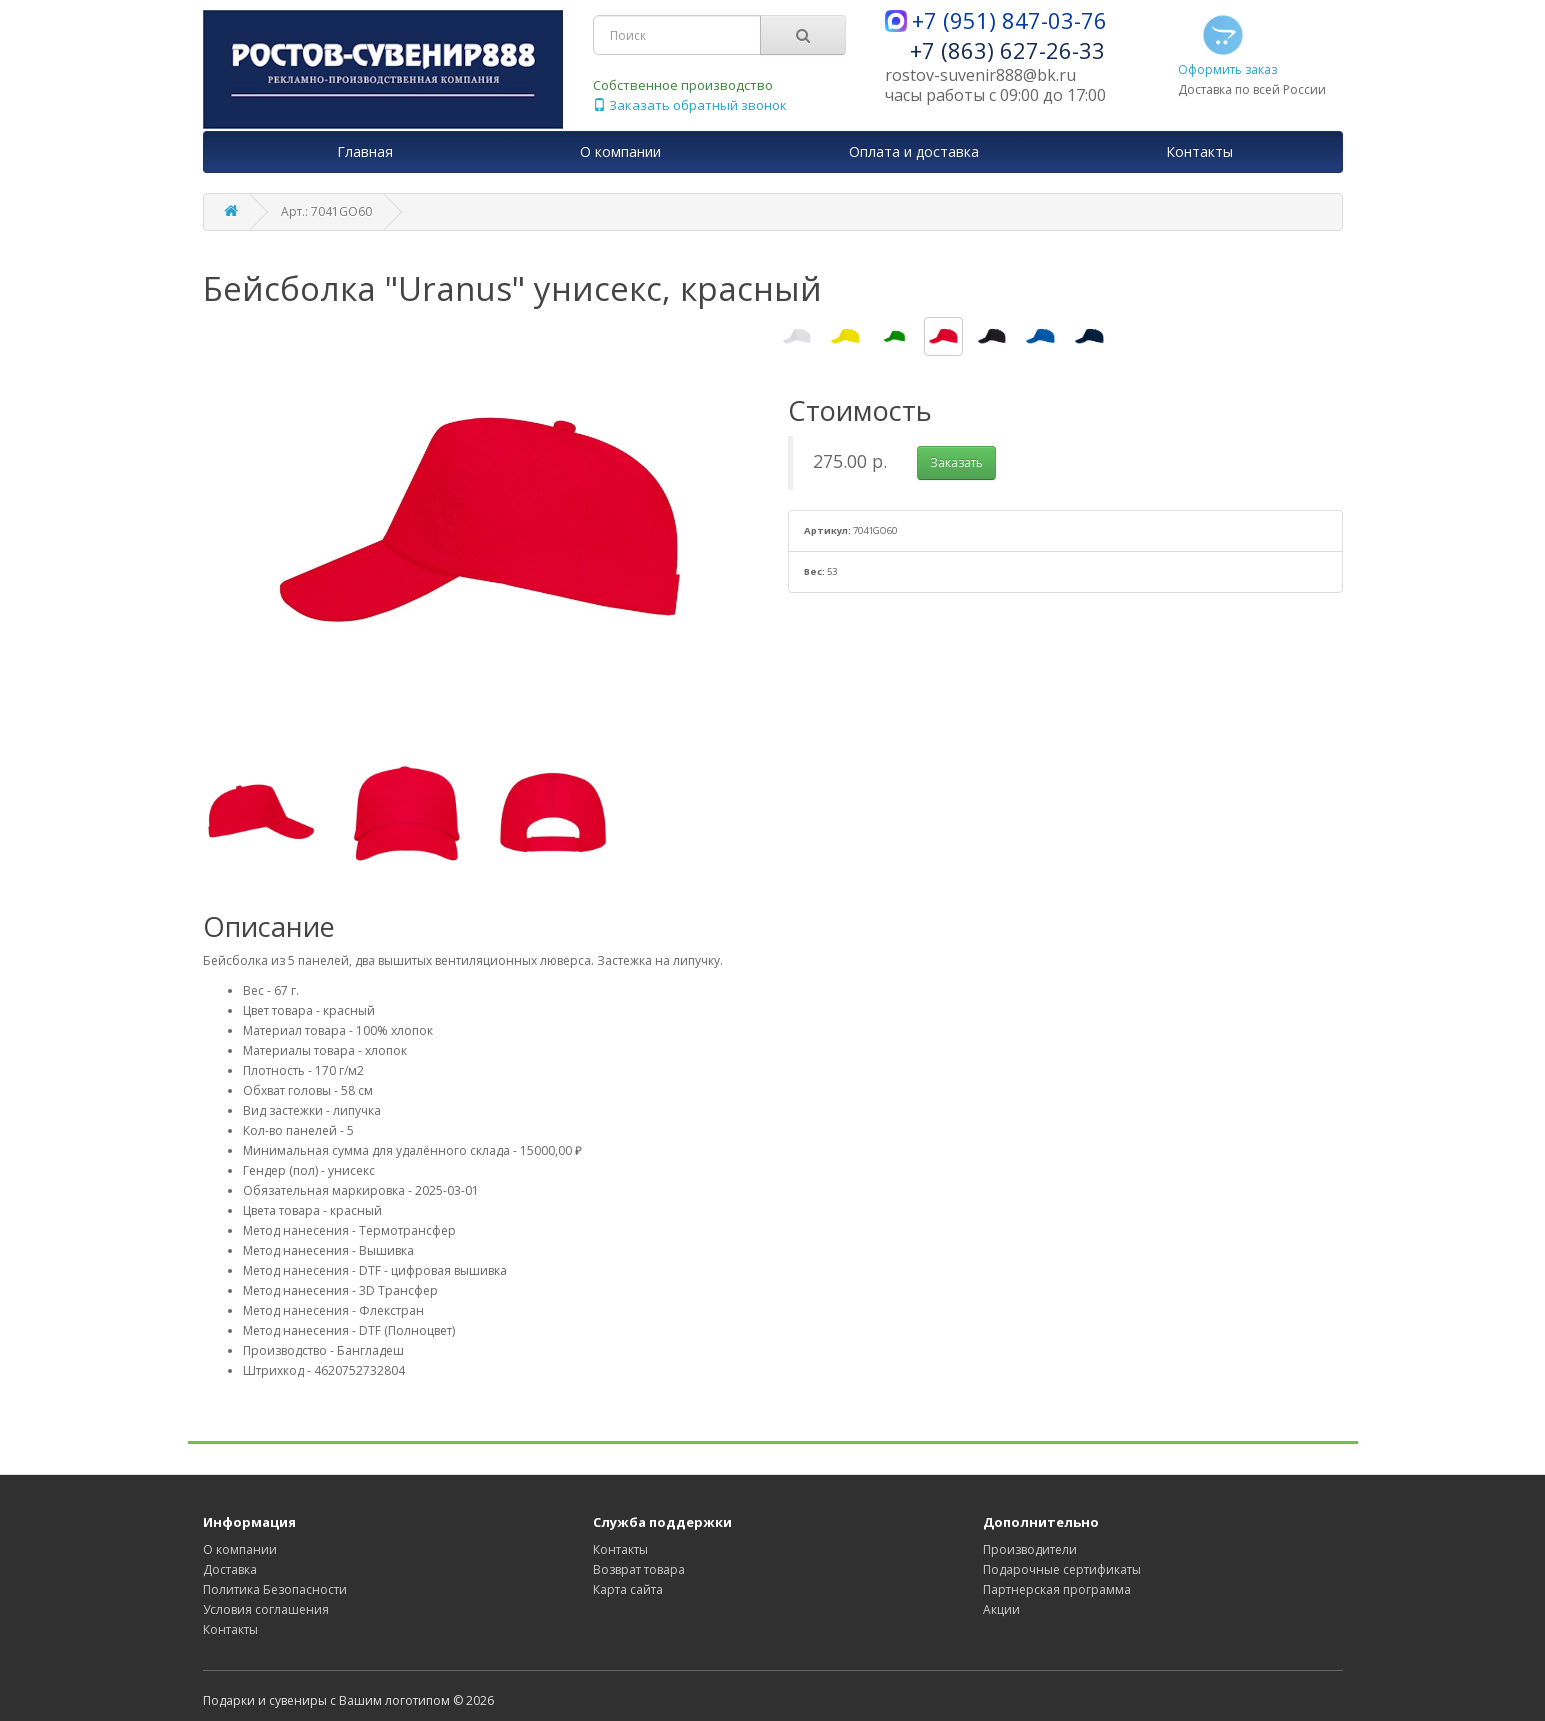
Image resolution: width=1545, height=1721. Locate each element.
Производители (1030, 1549)
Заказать (956, 462)
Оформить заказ (1227, 44)
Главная (365, 151)
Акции (1001, 1609)
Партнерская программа (1057, 1589)
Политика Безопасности (275, 1589)
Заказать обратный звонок (690, 105)
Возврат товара (639, 1569)
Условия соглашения (266, 1609)
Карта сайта (628, 1589)
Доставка (230, 1569)
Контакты (230, 1629)
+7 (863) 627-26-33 (1007, 50)
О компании (240, 1549)
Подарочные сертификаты (1062, 1569)
